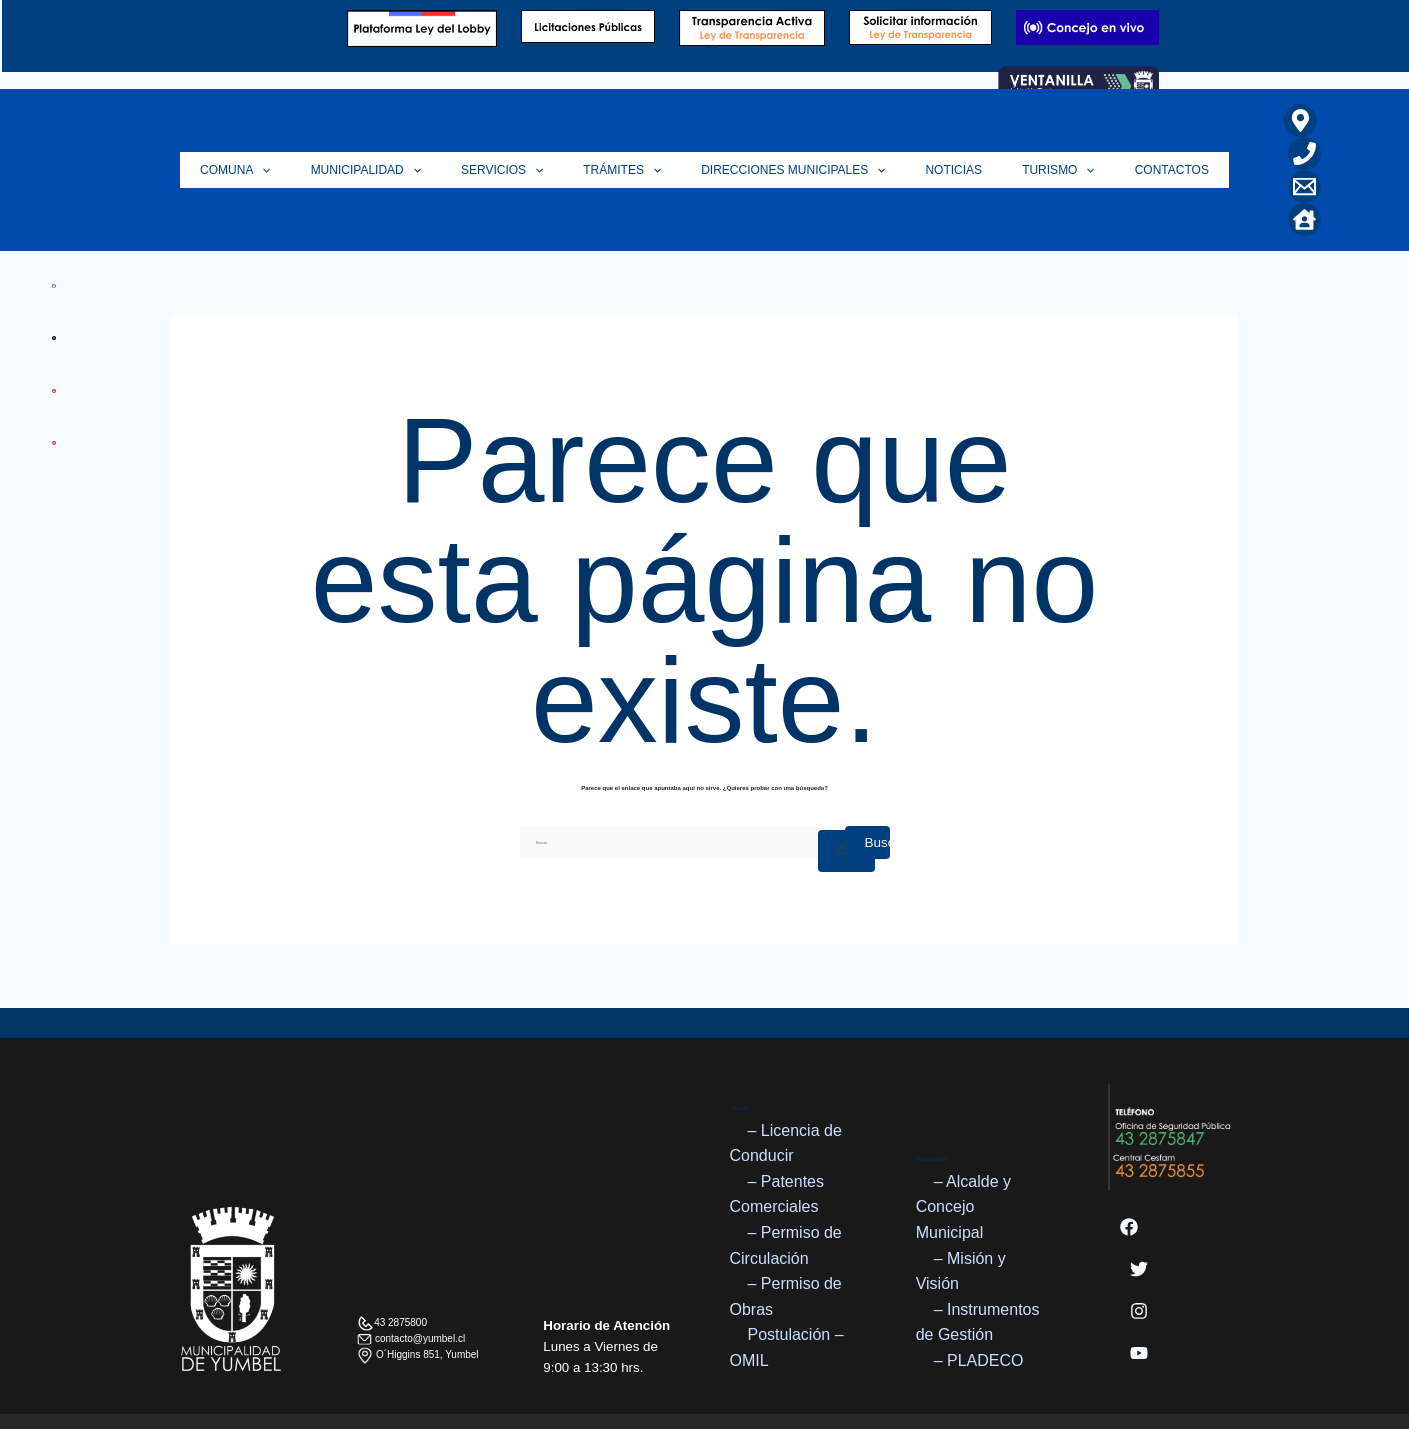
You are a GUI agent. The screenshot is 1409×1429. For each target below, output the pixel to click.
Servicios (517, 137)
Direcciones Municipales (788, 137)
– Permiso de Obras (786, 1230)
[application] (296, 137)
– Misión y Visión (961, 1205)
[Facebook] (1129, 1161)
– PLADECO (979, 1294)
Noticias (938, 137)
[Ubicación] (1260, 120)
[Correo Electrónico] (1264, 153)
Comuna (270, 137)
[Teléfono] (1302, 120)
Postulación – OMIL (787, 1282)
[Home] (1306, 153)
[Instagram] (1139, 1245)
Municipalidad (391, 137)
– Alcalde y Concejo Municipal (963, 1141)
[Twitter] (1139, 1203)
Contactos (1137, 137)
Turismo (1033, 137)
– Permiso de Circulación (786, 1179)
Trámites (627, 137)
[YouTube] (1139, 1287)
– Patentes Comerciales (777, 1128)
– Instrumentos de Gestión (978, 1256)
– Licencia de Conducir (786, 1077)
